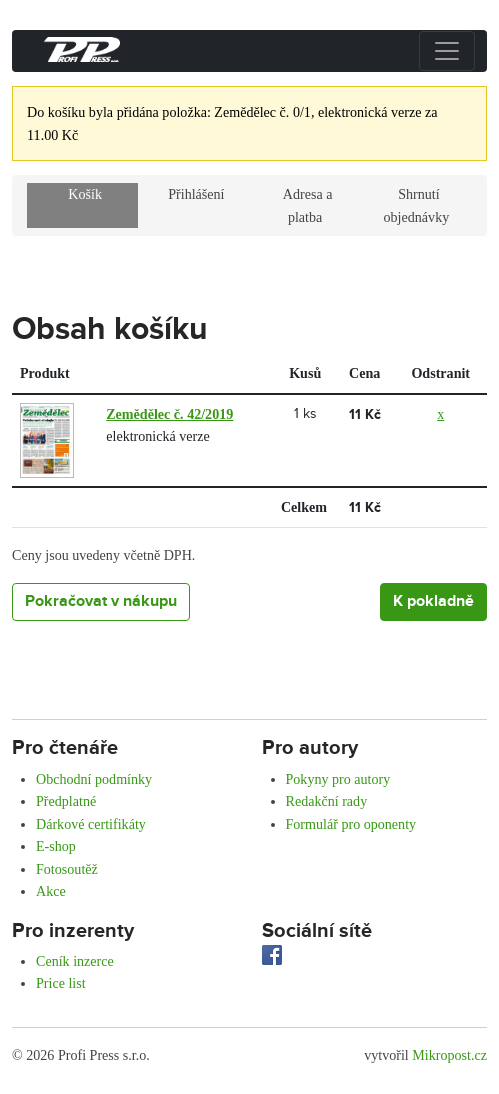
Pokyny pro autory (338, 779)
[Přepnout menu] (447, 51)
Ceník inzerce (75, 961)
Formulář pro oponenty (351, 824)
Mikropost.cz (449, 1055)
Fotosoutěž (67, 869)
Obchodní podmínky (94, 779)
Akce (51, 891)
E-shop (56, 846)
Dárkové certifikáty (91, 824)
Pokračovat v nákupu (101, 601)
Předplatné (66, 801)
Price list (61, 983)
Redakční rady (327, 801)
